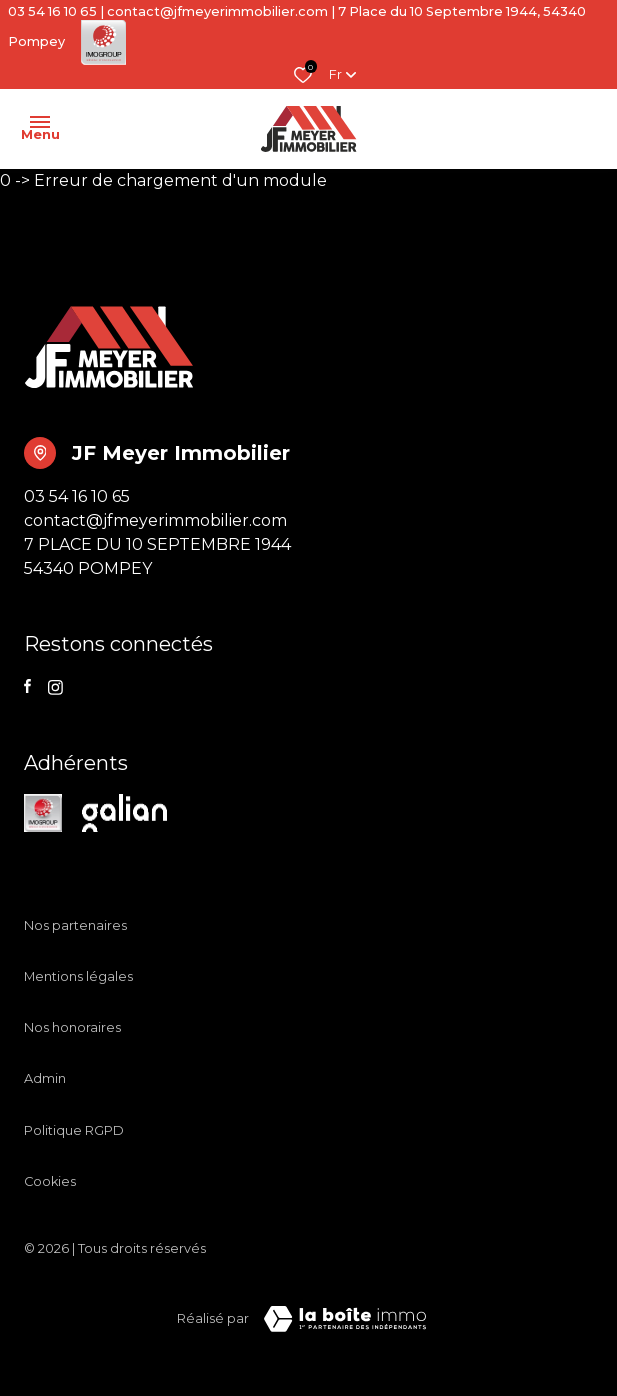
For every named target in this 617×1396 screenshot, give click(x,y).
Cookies (50, 1181)
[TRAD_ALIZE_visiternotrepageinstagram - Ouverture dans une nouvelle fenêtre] (55, 687)
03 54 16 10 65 (52, 11)
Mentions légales (78, 976)
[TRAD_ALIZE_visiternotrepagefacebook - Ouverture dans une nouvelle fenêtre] (27, 686)
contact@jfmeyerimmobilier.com (217, 11)
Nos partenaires (75, 925)
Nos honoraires (72, 1027)
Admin (45, 1078)
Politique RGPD (74, 1130)
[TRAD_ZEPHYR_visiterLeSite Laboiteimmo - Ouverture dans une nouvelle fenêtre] (345, 1319)
